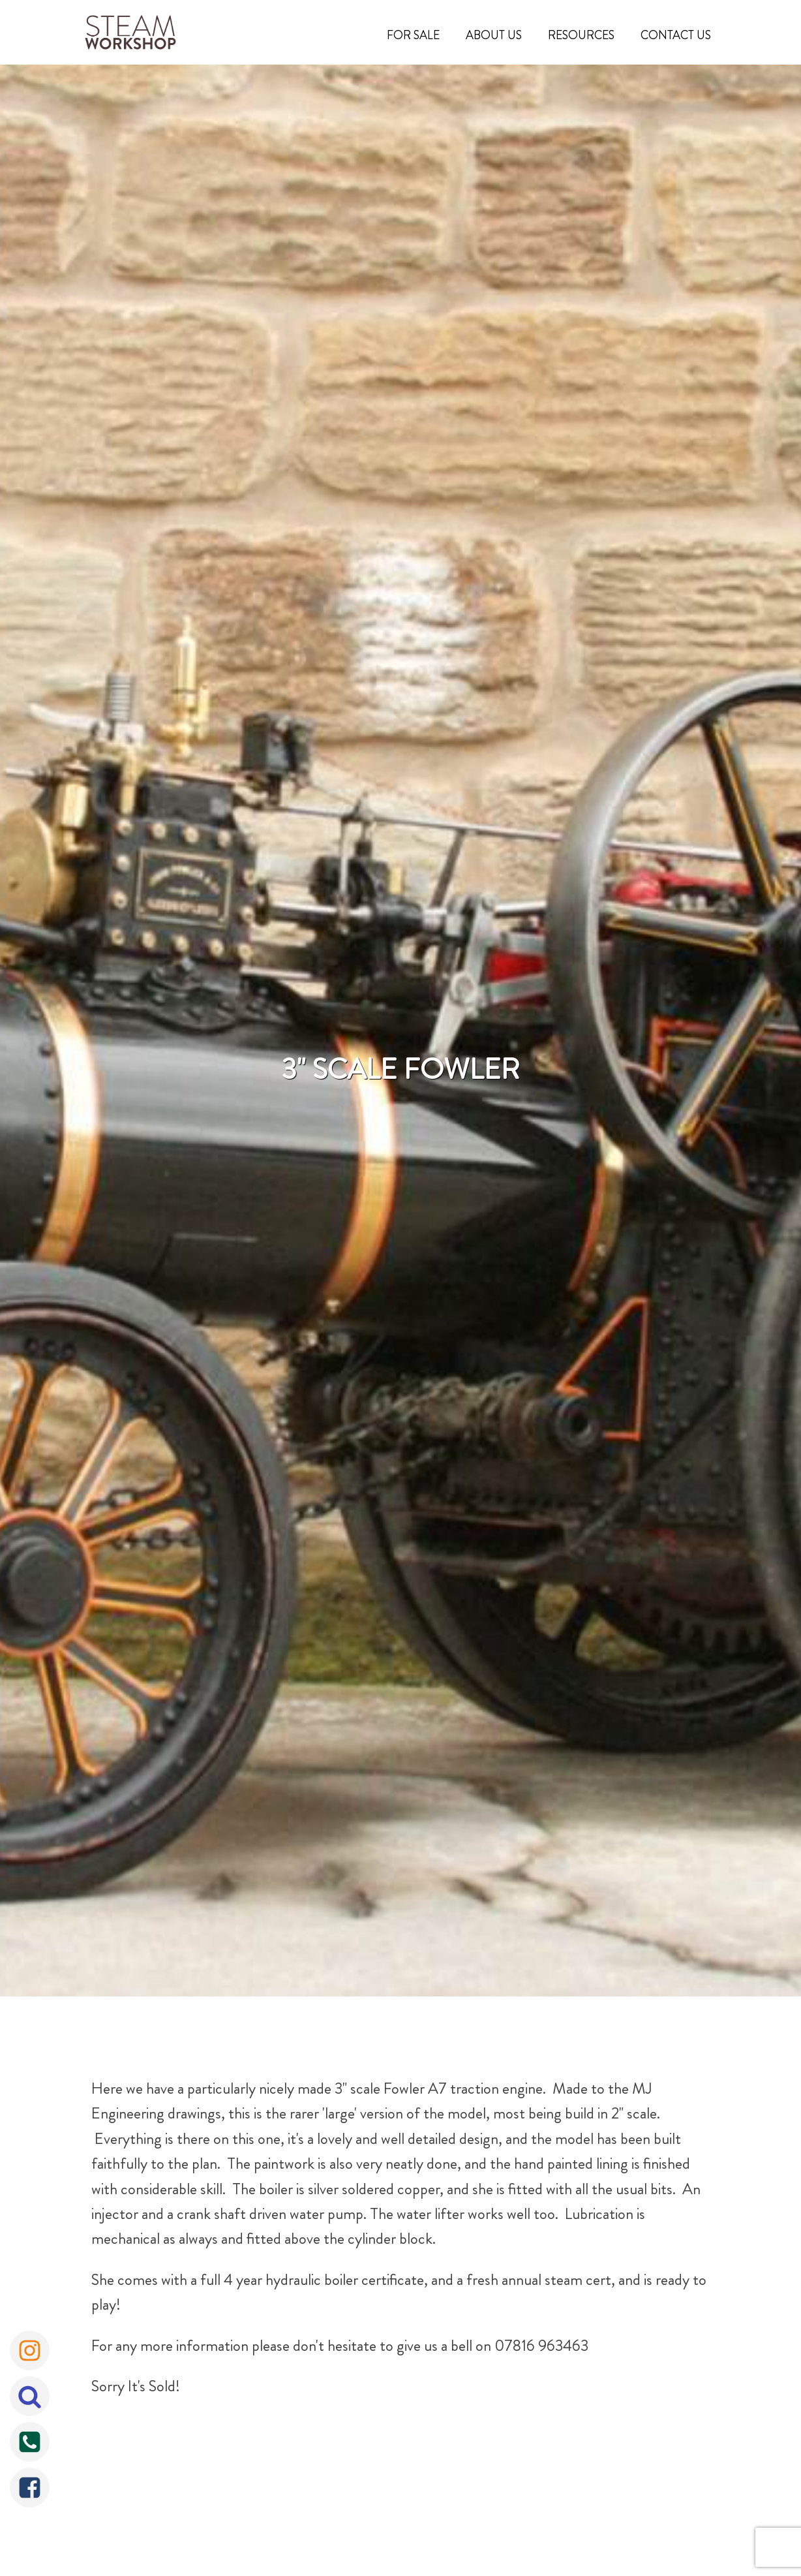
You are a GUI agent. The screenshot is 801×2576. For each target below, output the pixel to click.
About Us (494, 35)
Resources (581, 35)
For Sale (413, 35)
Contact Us (676, 35)
